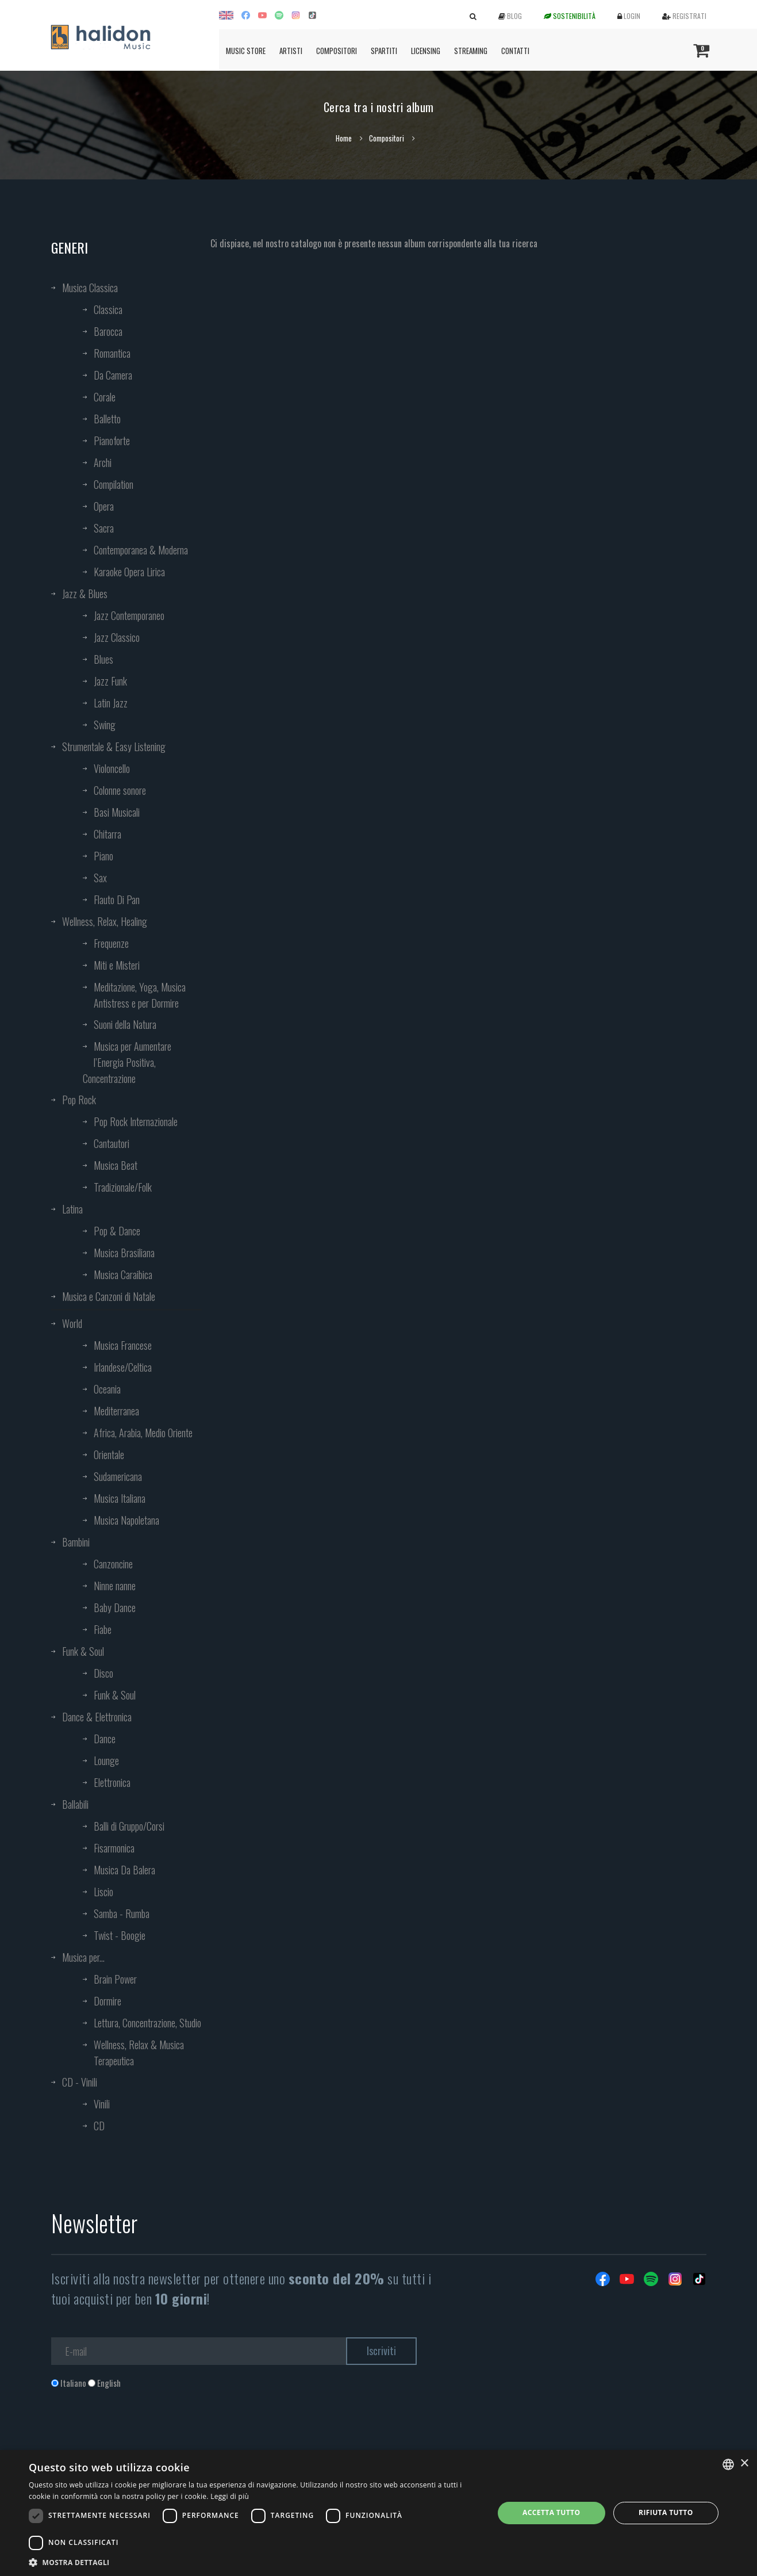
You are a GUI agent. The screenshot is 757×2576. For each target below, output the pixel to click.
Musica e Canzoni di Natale (108, 1296)
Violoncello (112, 768)
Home (344, 138)
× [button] (744, 2463)
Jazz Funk (110, 680)
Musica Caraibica (123, 1274)
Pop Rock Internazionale (136, 1121)
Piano (103, 855)
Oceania (107, 1388)
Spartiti (384, 50)
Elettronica (112, 1782)
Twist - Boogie (119, 1935)
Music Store (246, 50)
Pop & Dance (117, 1230)
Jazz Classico (117, 637)
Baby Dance (115, 1607)
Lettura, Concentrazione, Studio (147, 2022)
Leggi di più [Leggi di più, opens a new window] (229, 2496)
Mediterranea (116, 1410)
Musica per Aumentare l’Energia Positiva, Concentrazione (127, 1062)
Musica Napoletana (126, 1520)
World (72, 1323)
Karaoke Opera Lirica (129, 571)
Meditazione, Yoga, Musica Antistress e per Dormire (140, 995)
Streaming (470, 50)
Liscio (103, 1891)
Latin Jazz (111, 702)
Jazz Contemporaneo (129, 615)
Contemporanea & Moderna (141, 549)
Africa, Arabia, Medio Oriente (143, 1432)
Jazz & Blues (84, 593)
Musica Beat (115, 1165)
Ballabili (75, 1804)
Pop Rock (79, 1099)
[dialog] (378, 2513)
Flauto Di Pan (117, 899)
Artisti (290, 50)
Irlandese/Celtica (123, 1367)
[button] (254, 2561)
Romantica (112, 353)
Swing (105, 724)
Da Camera (113, 375)
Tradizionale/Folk (123, 1187)
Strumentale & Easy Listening (114, 746)
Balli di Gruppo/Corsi (129, 1826)
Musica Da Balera (124, 1869)
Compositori (336, 50)
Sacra (104, 527)
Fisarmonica (114, 1847)
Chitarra (107, 833)
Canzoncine (113, 1563)
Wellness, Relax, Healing (104, 921)
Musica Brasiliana (124, 1252)
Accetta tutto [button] (551, 2512)
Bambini (76, 1541)
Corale (105, 396)
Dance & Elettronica (97, 1716)
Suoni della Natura (125, 1024)
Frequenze (111, 943)
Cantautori (111, 1143)
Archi (103, 462)
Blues (103, 659)
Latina (72, 1208)
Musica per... (83, 1957)
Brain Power (115, 1979)
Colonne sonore (120, 790)
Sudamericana (118, 1476)
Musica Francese (123, 1345)
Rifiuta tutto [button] (666, 2512)
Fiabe (103, 1629)
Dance (105, 1738)
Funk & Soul (83, 1651)
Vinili (102, 2103)
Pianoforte (112, 440)
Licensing (425, 50)
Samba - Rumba (121, 1913)
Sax (100, 877)
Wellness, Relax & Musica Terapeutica (139, 2052)
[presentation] (138, 2435)
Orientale (109, 1454)
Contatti (515, 50)
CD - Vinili (79, 2081)
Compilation (113, 484)
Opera (104, 506)
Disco (103, 1673)
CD (99, 2125)
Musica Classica (90, 287)
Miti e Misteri (117, 965)
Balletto (107, 418)
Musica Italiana (119, 1498)
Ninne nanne (115, 1585)
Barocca (108, 331)
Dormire (107, 2000)
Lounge (106, 1760)
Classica (108, 309)
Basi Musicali (117, 812)
